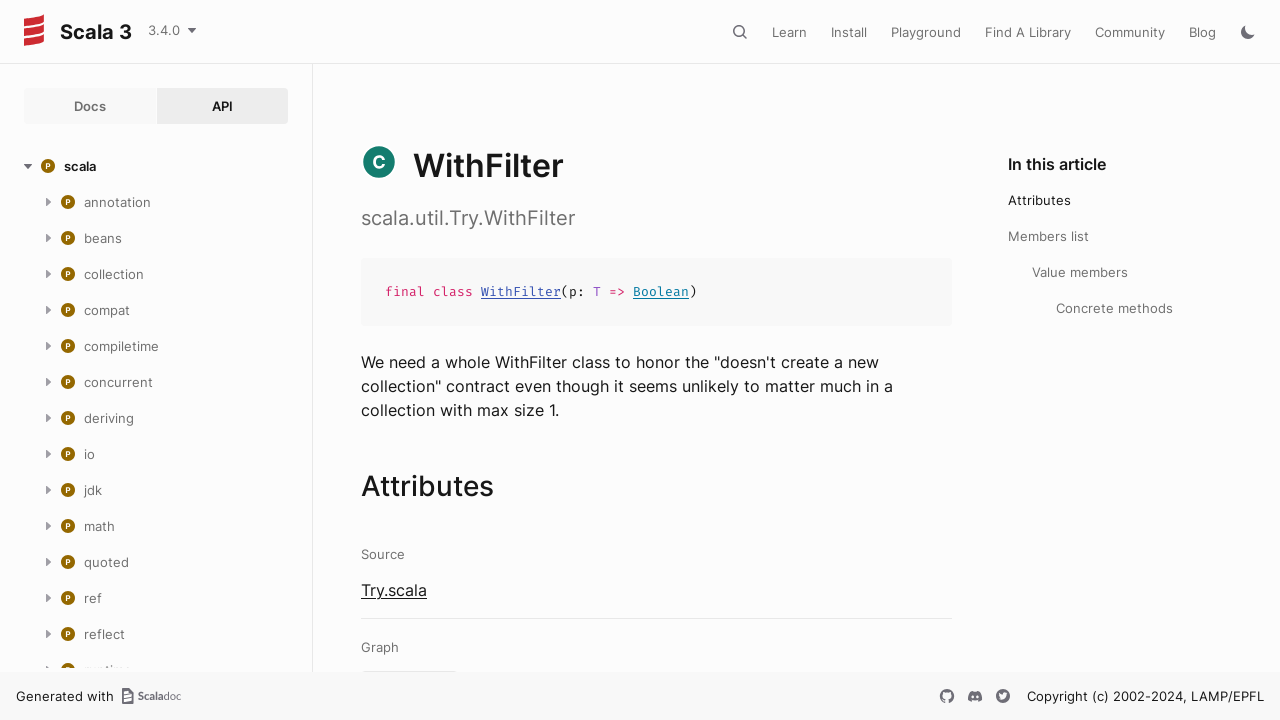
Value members (1080, 272)
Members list (1048, 236)
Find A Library (1028, 32)
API (222, 106)
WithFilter (521, 291)
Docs (90, 106)
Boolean (661, 291)
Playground (926, 32)
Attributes (1039, 200)
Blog (1202, 32)
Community (1130, 32)
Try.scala (394, 590)
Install (849, 32)
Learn (789, 32)
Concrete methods (1114, 308)
